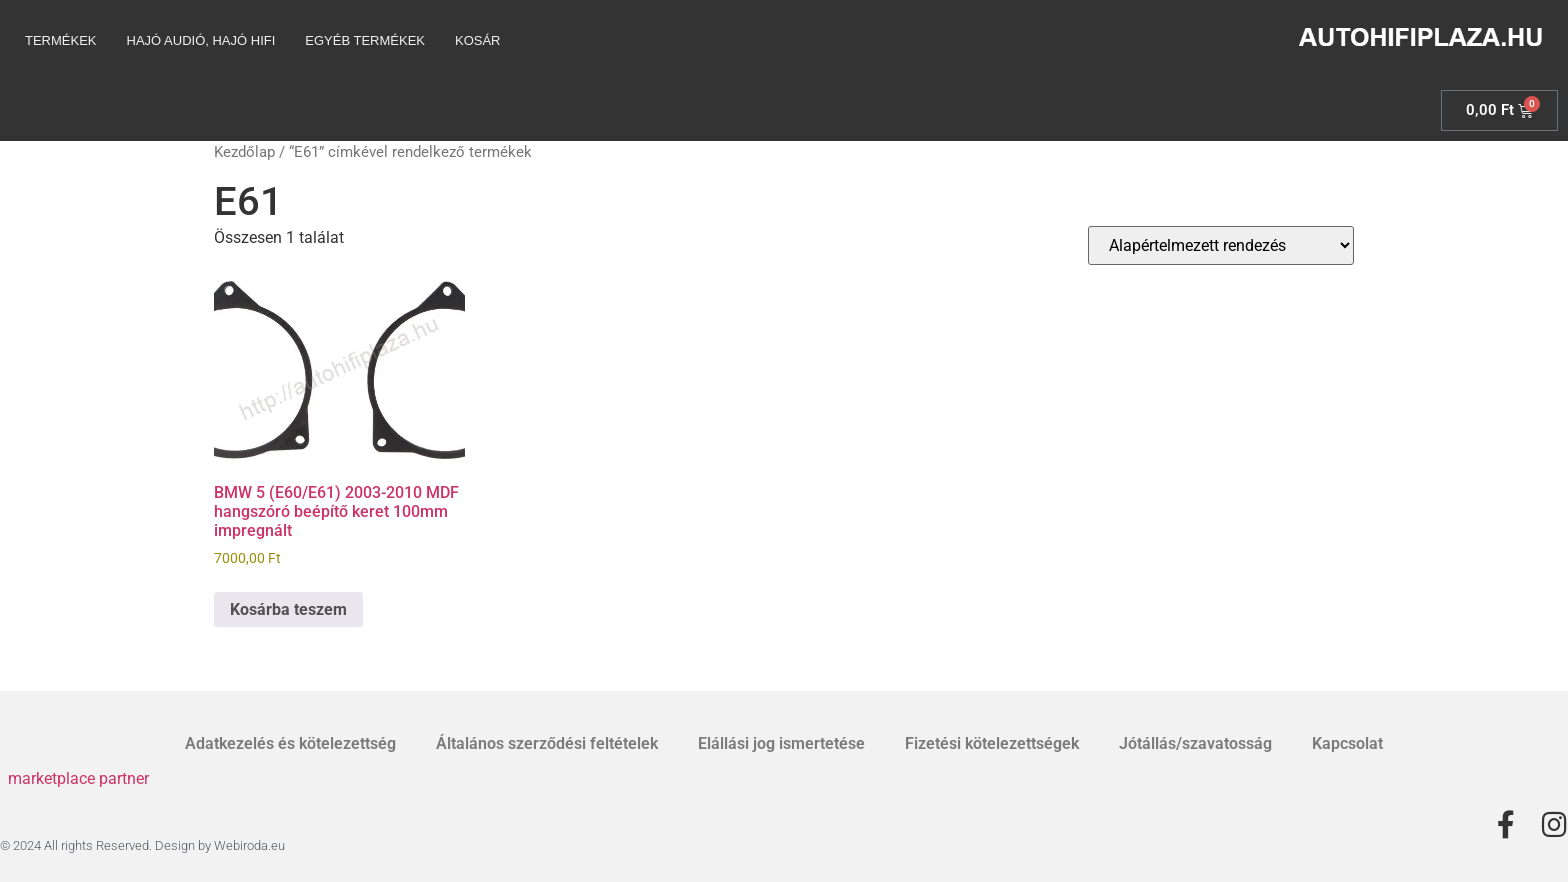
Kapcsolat (1347, 743)
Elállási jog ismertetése (781, 743)
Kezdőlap (244, 152)
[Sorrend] (1221, 245)
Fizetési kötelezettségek (992, 743)
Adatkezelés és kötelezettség (290, 743)
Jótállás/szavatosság (1195, 743)
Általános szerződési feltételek (547, 743)
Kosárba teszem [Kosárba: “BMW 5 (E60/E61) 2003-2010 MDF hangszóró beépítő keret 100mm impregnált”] (288, 609)
